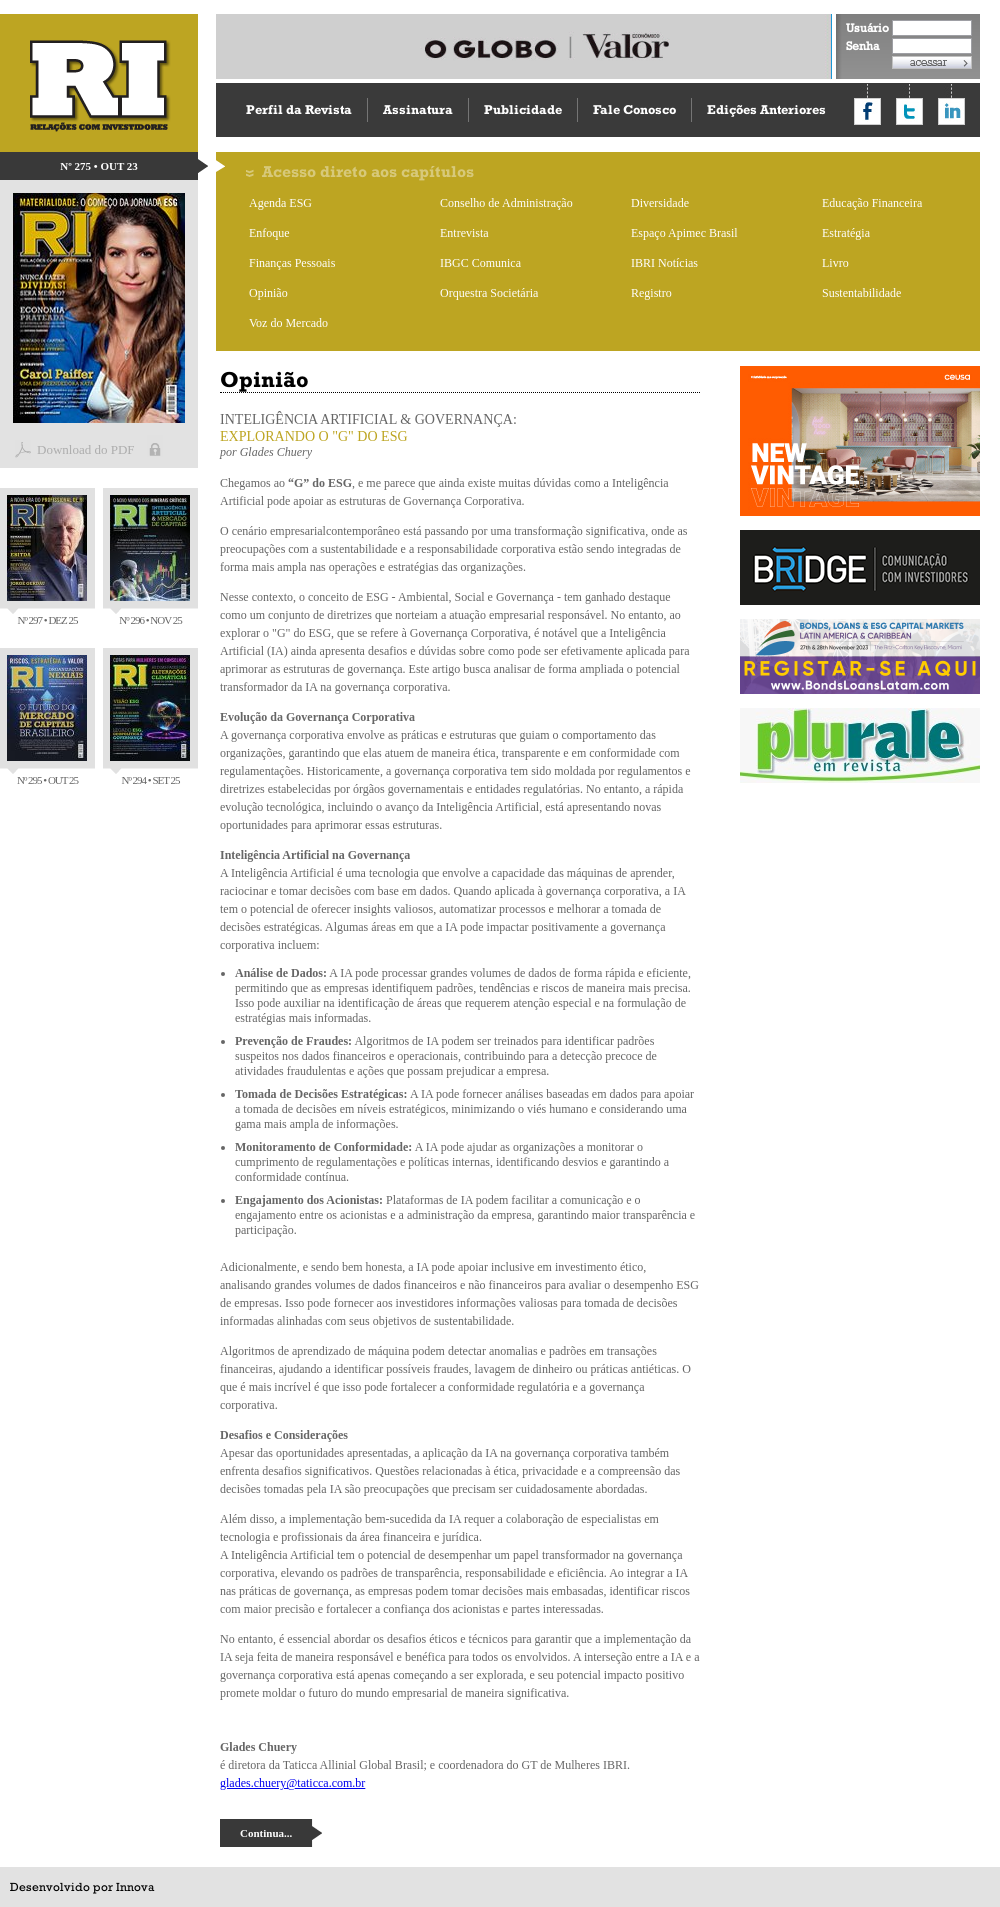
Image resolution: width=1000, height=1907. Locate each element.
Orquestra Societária (489, 293)
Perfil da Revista (299, 109)
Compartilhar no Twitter (909, 111)
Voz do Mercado (288, 323)
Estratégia (846, 233)
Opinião (268, 293)
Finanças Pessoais (292, 263)
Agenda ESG (280, 203)
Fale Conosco (634, 109)
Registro (651, 293)
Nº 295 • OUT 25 (47, 720)
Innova (135, 1887)
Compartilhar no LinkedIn (951, 111)
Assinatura (418, 109)
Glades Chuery (276, 452)
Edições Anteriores (766, 109)
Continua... (266, 1833)
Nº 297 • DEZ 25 (47, 560)
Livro (835, 263)
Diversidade (660, 203)
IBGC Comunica (480, 263)
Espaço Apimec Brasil (684, 233)
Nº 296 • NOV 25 (150, 560)
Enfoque (269, 233)
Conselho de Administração (506, 203)
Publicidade (523, 109)
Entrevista (464, 233)
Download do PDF (86, 449)
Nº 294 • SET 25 (150, 720)
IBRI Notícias (664, 263)
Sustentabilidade (861, 293)
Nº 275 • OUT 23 (99, 166)
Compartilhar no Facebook (867, 111)
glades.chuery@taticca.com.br (292, 1783)
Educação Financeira (872, 203)
